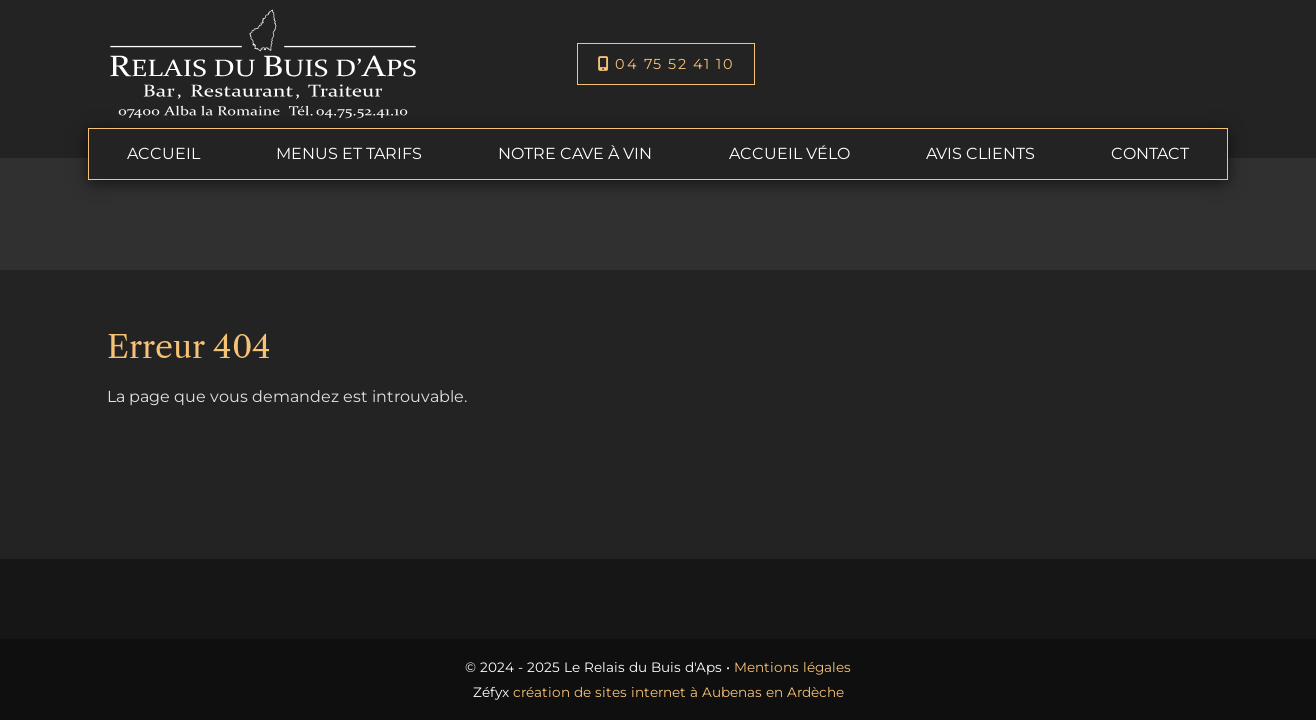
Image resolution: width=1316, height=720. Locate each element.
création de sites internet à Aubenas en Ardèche (678, 692)
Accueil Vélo (789, 153)
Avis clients (980, 153)
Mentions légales (792, 667)
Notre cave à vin (575, 153)
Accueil (163, 153)
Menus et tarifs (349, 153)
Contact (1150, 153)
